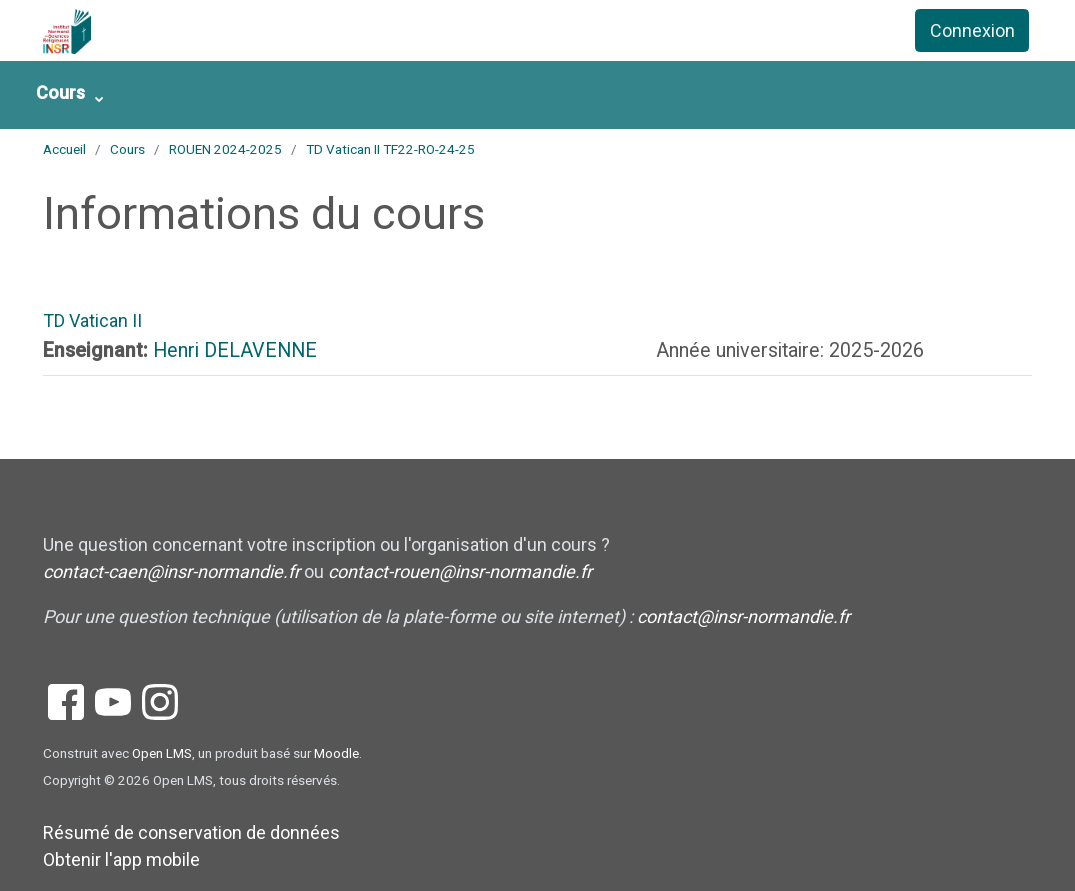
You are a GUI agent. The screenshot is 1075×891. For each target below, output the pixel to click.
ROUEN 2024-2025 (225, 149)
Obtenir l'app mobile (121, 859)
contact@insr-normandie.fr (743, 616)
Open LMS (162, 753)
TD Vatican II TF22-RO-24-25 (390, 149)
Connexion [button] (972, 30)
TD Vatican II (92, 320)
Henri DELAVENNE (235, 350)
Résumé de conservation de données (191, 832)
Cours (60, 92)
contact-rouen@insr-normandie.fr (460, 571)
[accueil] (142, 31)
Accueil (64, 149)
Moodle (336, 753)
